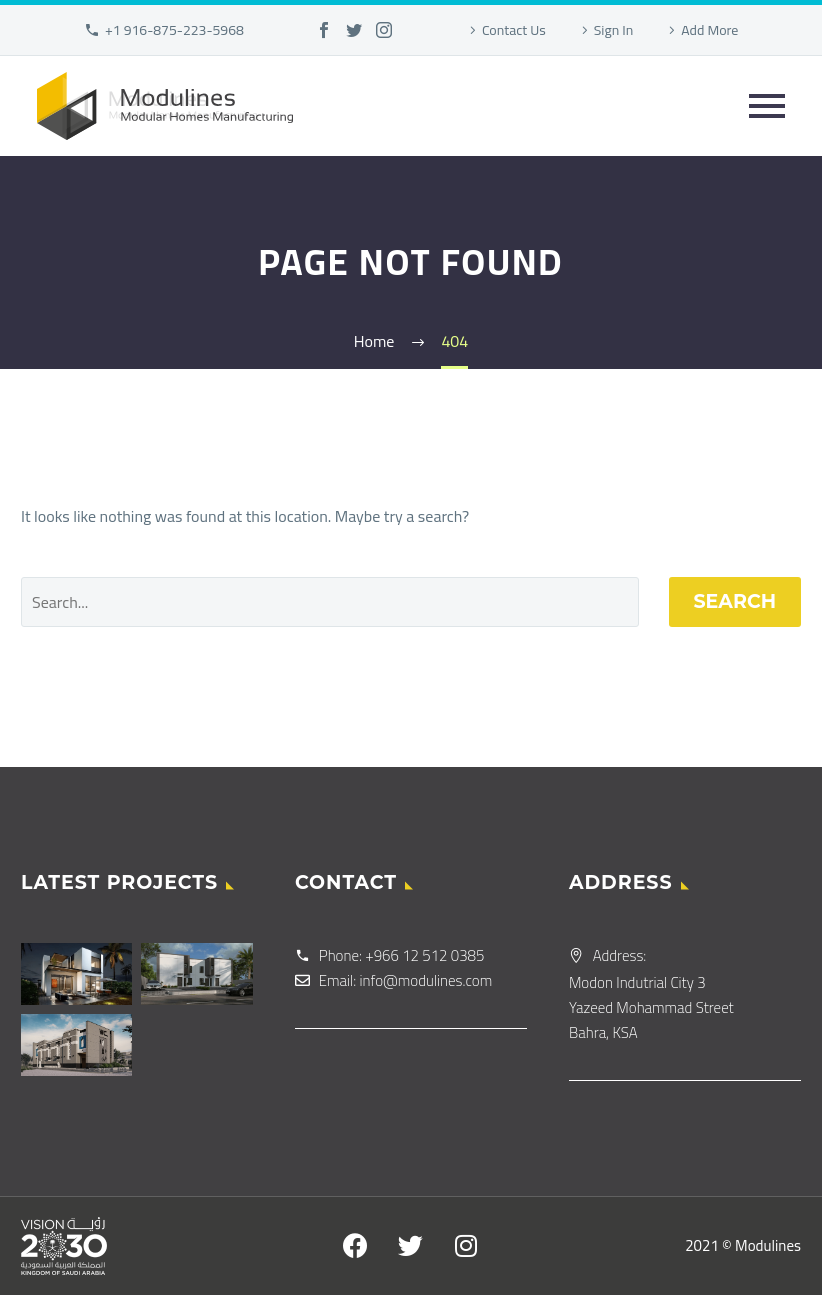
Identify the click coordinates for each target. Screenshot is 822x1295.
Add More (709, 30)
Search (735, 601)
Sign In (614, 30)
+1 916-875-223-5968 (174, 30)
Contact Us (514, 30)
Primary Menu (767, 106)
